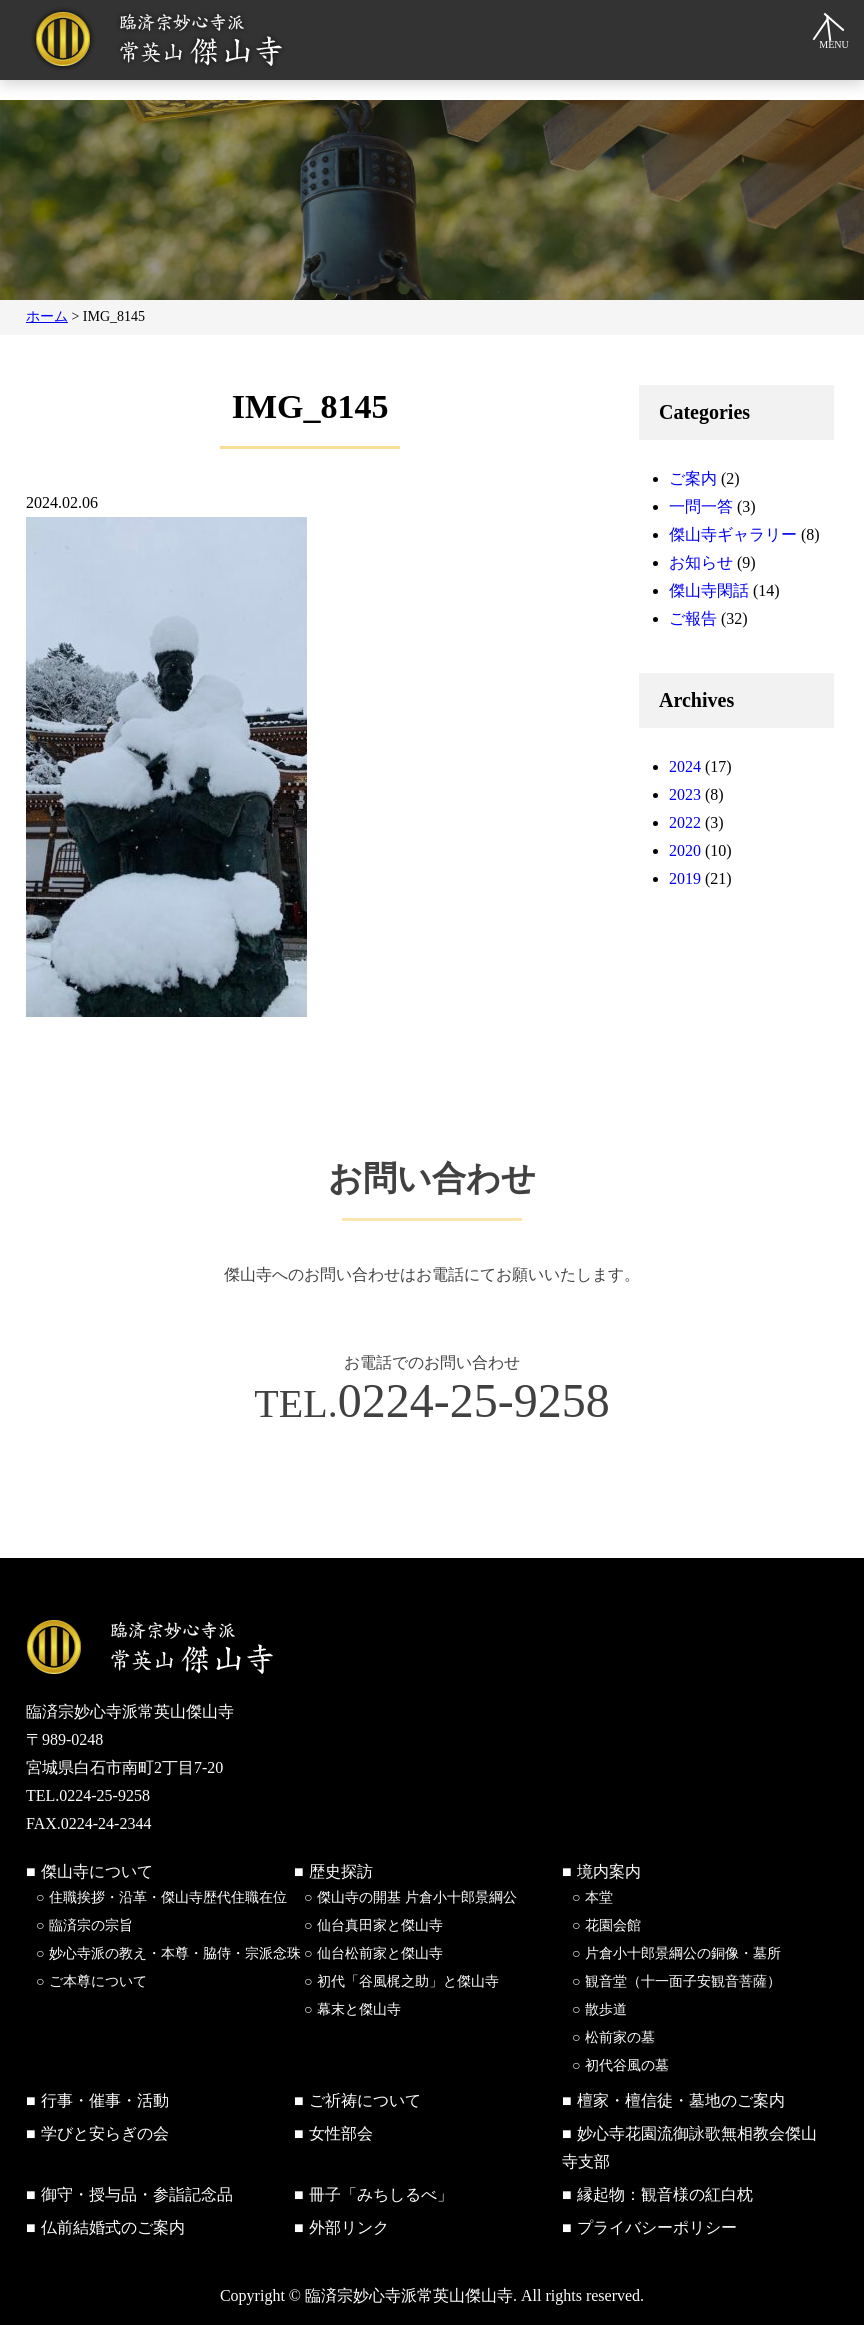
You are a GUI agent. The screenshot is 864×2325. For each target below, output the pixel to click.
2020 (685, 850)
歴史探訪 (341, 1871)
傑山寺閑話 (709, 590)
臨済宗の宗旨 (91, 1925)
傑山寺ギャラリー (733, 534)
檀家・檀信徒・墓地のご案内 (681, 2100)
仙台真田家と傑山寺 (380, 1925)
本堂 (599, 1897)
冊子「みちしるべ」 (381, 2194)
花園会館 (613, 1925)
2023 (685, 794)
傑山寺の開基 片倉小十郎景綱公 (417, 1897)
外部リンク (349, 2227)
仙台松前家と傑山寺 (380, 1953)
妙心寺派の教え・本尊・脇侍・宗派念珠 (175, 1953)
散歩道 (606, 2009)
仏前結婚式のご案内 (113, 2227)
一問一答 (701, 506)
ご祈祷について (365, 2100)
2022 (685, 822)
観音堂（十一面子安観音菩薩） (683, 1981)
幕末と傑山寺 (359, 2009)
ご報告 (693, 618)
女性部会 (341, 2133)
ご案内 (693, 478)
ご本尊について (98, 1981)
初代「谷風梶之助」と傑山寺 (408, 1981)
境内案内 (609, 1871)
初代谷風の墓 (627, 2065)
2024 (685, 766)
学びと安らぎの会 (105, 2133)
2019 (685, 878)
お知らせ (701, 562)
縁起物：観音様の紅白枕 (665, 2194)
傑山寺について (97, 1871)
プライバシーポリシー (657, 2227)
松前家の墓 (620, 2037)
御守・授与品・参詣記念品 (137, 2194)
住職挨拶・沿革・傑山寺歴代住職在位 (168, 1897)
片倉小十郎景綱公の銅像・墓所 (683, 1953)
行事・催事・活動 (105, 2100)
